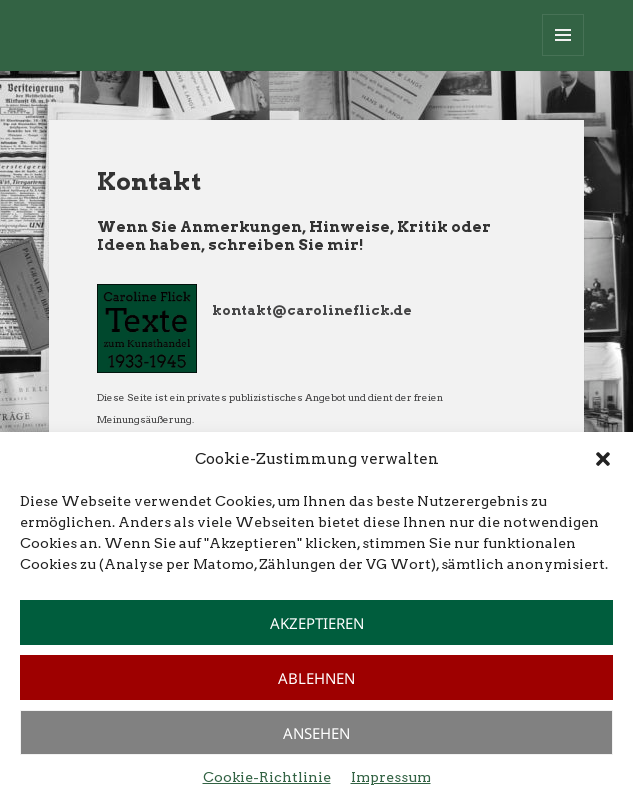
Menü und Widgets (563, 55)
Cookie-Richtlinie (267, 777)
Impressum (391, 777)
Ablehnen (316, 678)
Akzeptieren (317, 623)
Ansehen (316, 733)
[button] (603, 459)
